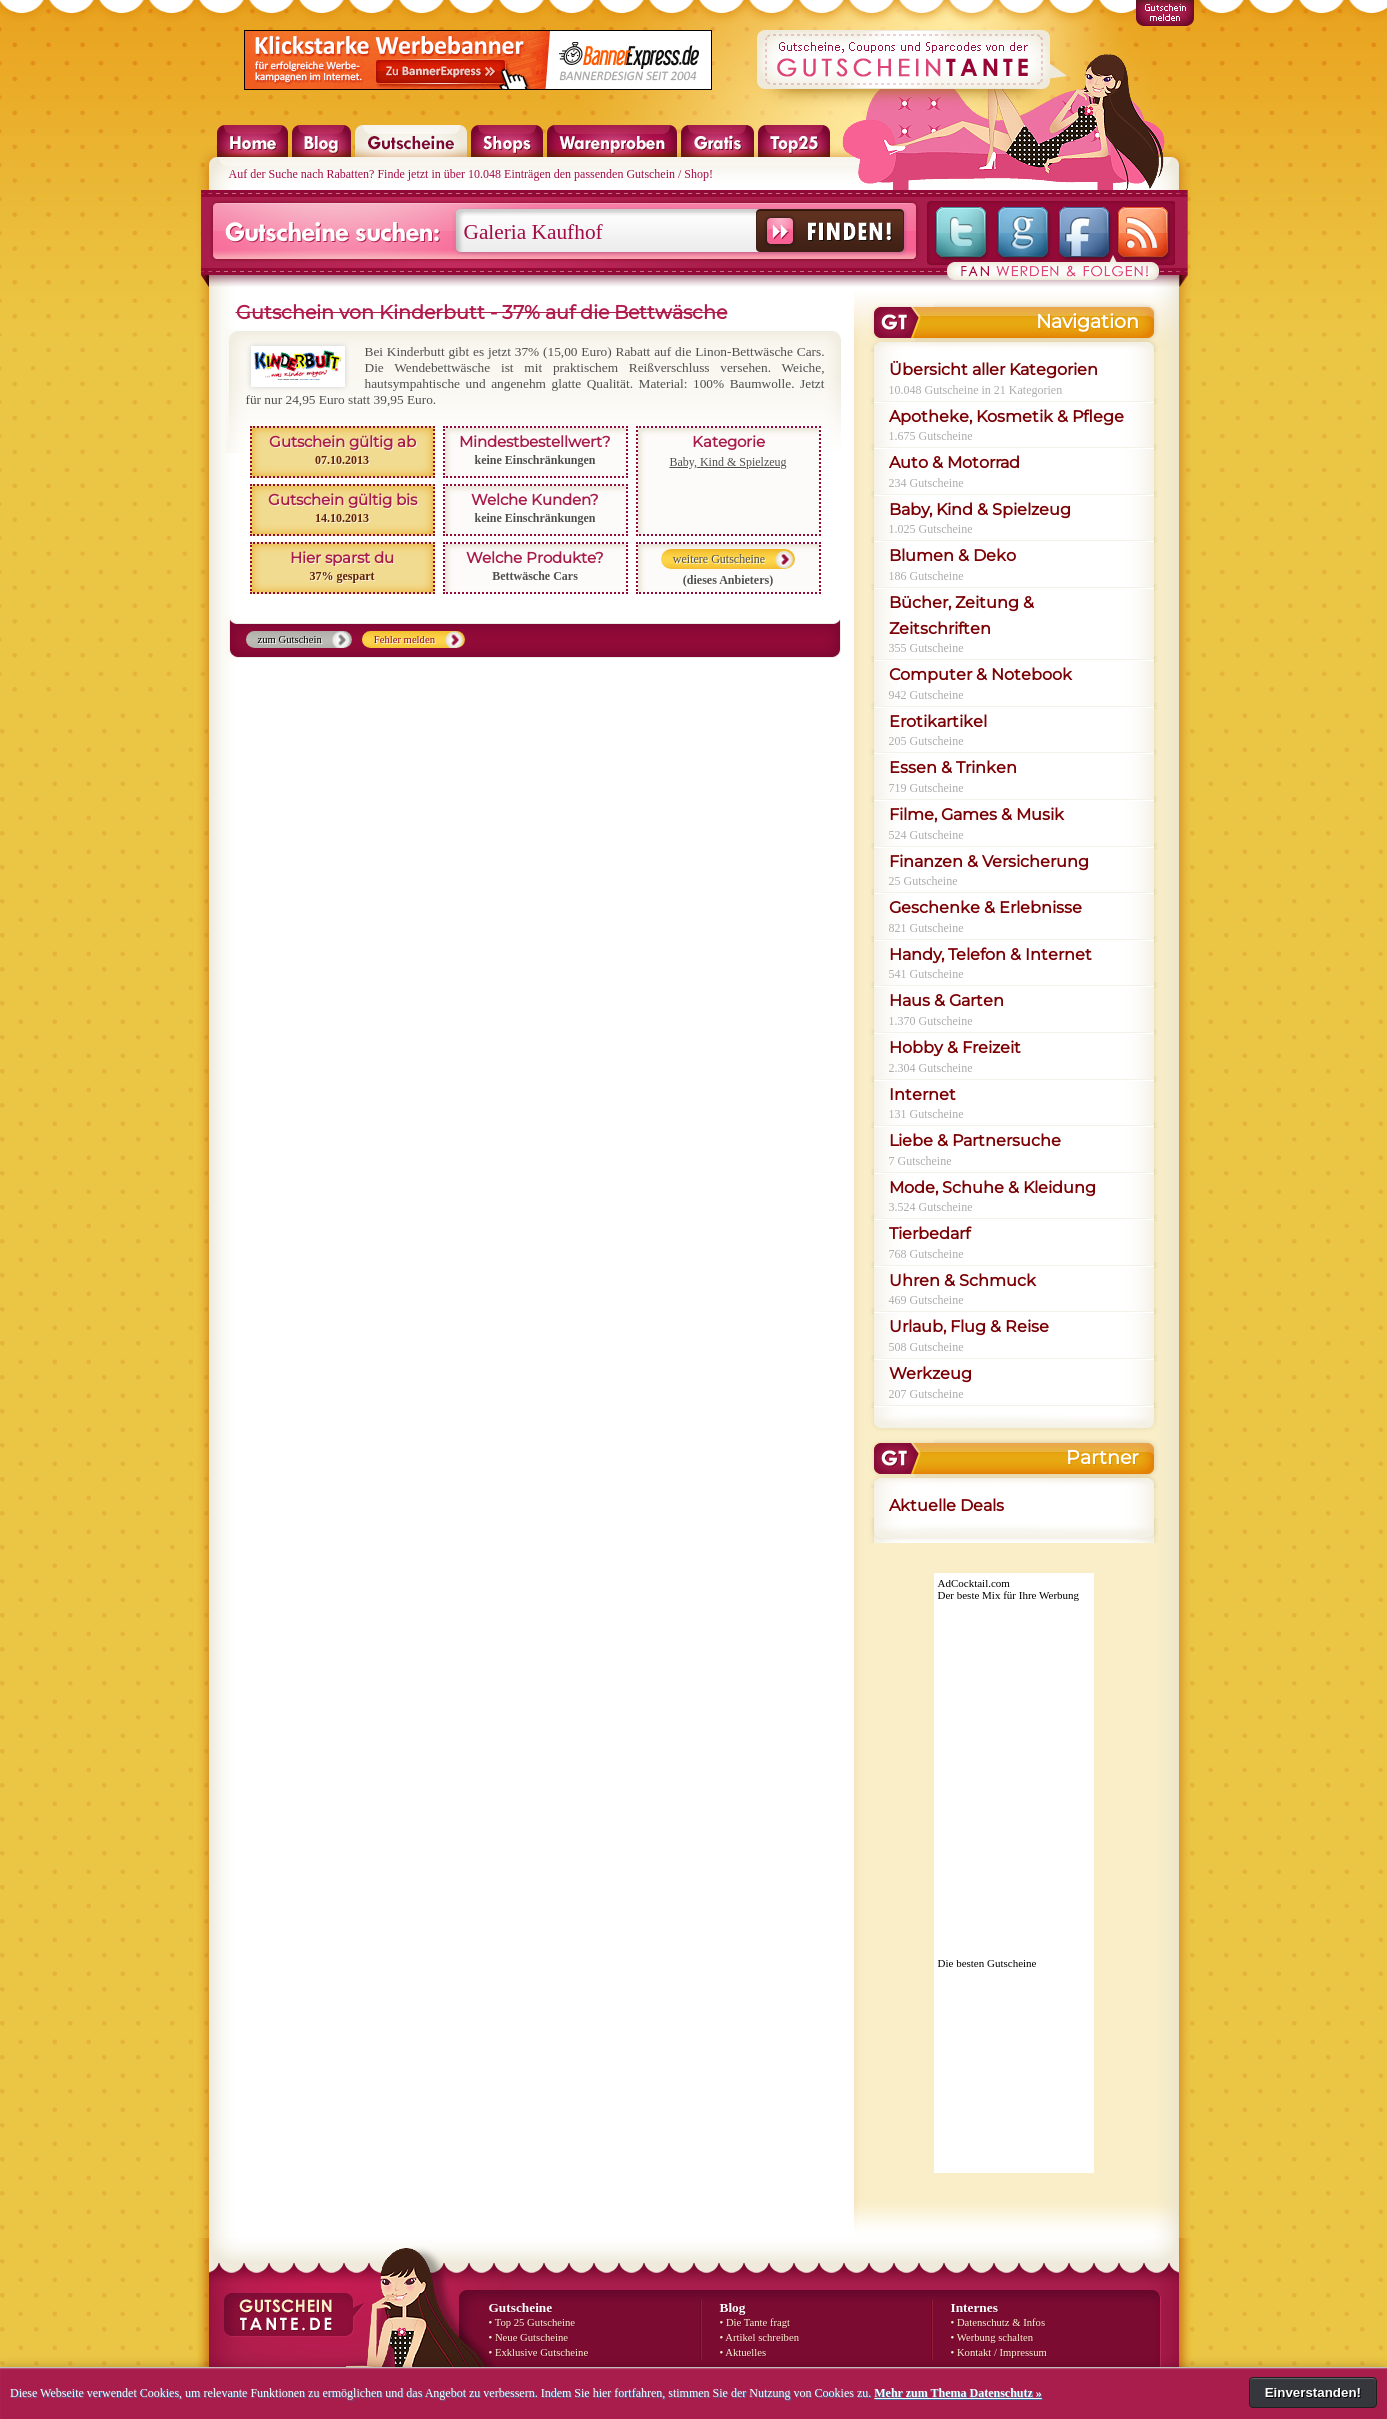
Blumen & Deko (952, 555)
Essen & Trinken (953, 767)
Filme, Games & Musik (976, 814)
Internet (922, 1094)
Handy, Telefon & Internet (990, 954)
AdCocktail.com (974, 1583)
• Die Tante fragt (755, 2322)
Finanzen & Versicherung (989, 861)
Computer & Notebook (980, 674)
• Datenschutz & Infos (998, 2322)
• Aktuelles (743, 2352)
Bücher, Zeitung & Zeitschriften (961, 615)
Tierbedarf (929, 1233)
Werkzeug (930, 1373)
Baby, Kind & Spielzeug (727, 462)
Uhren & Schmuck (962, 1280)
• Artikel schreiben (760, 2337)
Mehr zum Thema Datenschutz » (958, 2393)
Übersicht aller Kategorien (993, 369)
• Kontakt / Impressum (999, 2352)
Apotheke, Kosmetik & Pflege (1006, 416)
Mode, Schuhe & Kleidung (992, 1187)
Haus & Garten (946, 1000)
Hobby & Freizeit (955, 1047)
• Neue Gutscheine (528, 2337)
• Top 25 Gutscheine (532, 2322)
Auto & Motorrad (954, 462)
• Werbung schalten (992, 2337)
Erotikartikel (938, 721)
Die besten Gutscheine (987, 1963)
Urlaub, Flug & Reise (969, 1326)
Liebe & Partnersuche (975, 1140)
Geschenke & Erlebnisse (985, 907)
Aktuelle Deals (946, 1505)
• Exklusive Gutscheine (539, 2352)
